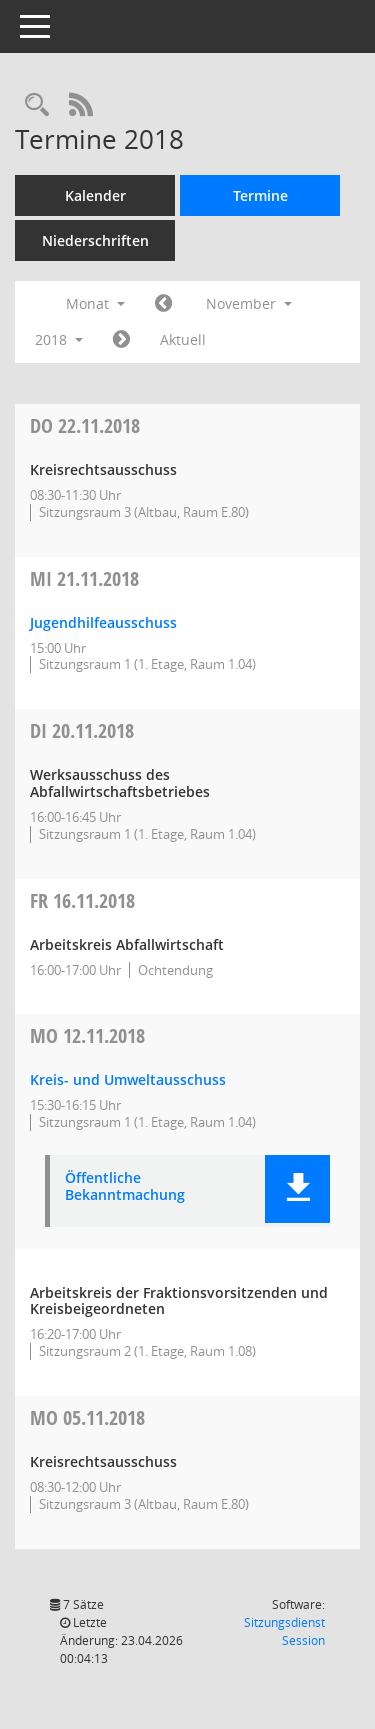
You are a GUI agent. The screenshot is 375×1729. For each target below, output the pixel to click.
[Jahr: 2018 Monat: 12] (121, 340)
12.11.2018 (87, 1035)
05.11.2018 (87, 1417)
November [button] (249, 303)
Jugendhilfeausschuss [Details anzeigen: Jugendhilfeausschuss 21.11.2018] (103, 622)
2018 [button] (59, 339)
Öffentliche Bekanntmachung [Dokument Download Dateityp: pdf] (125, 1187)
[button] (297, 1189)
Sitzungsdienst (284, 1631)
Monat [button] (95, 303)
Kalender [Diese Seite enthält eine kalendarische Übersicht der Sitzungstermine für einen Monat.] (95, 195)
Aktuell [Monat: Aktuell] (183, 339)
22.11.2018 (85, 425)
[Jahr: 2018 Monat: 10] (163, 304)
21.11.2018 (84, 578)
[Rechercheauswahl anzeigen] (37, 105)
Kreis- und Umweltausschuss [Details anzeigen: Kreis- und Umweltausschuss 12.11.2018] (128, 1079)
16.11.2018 (82, 900)
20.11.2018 (82, 730)
